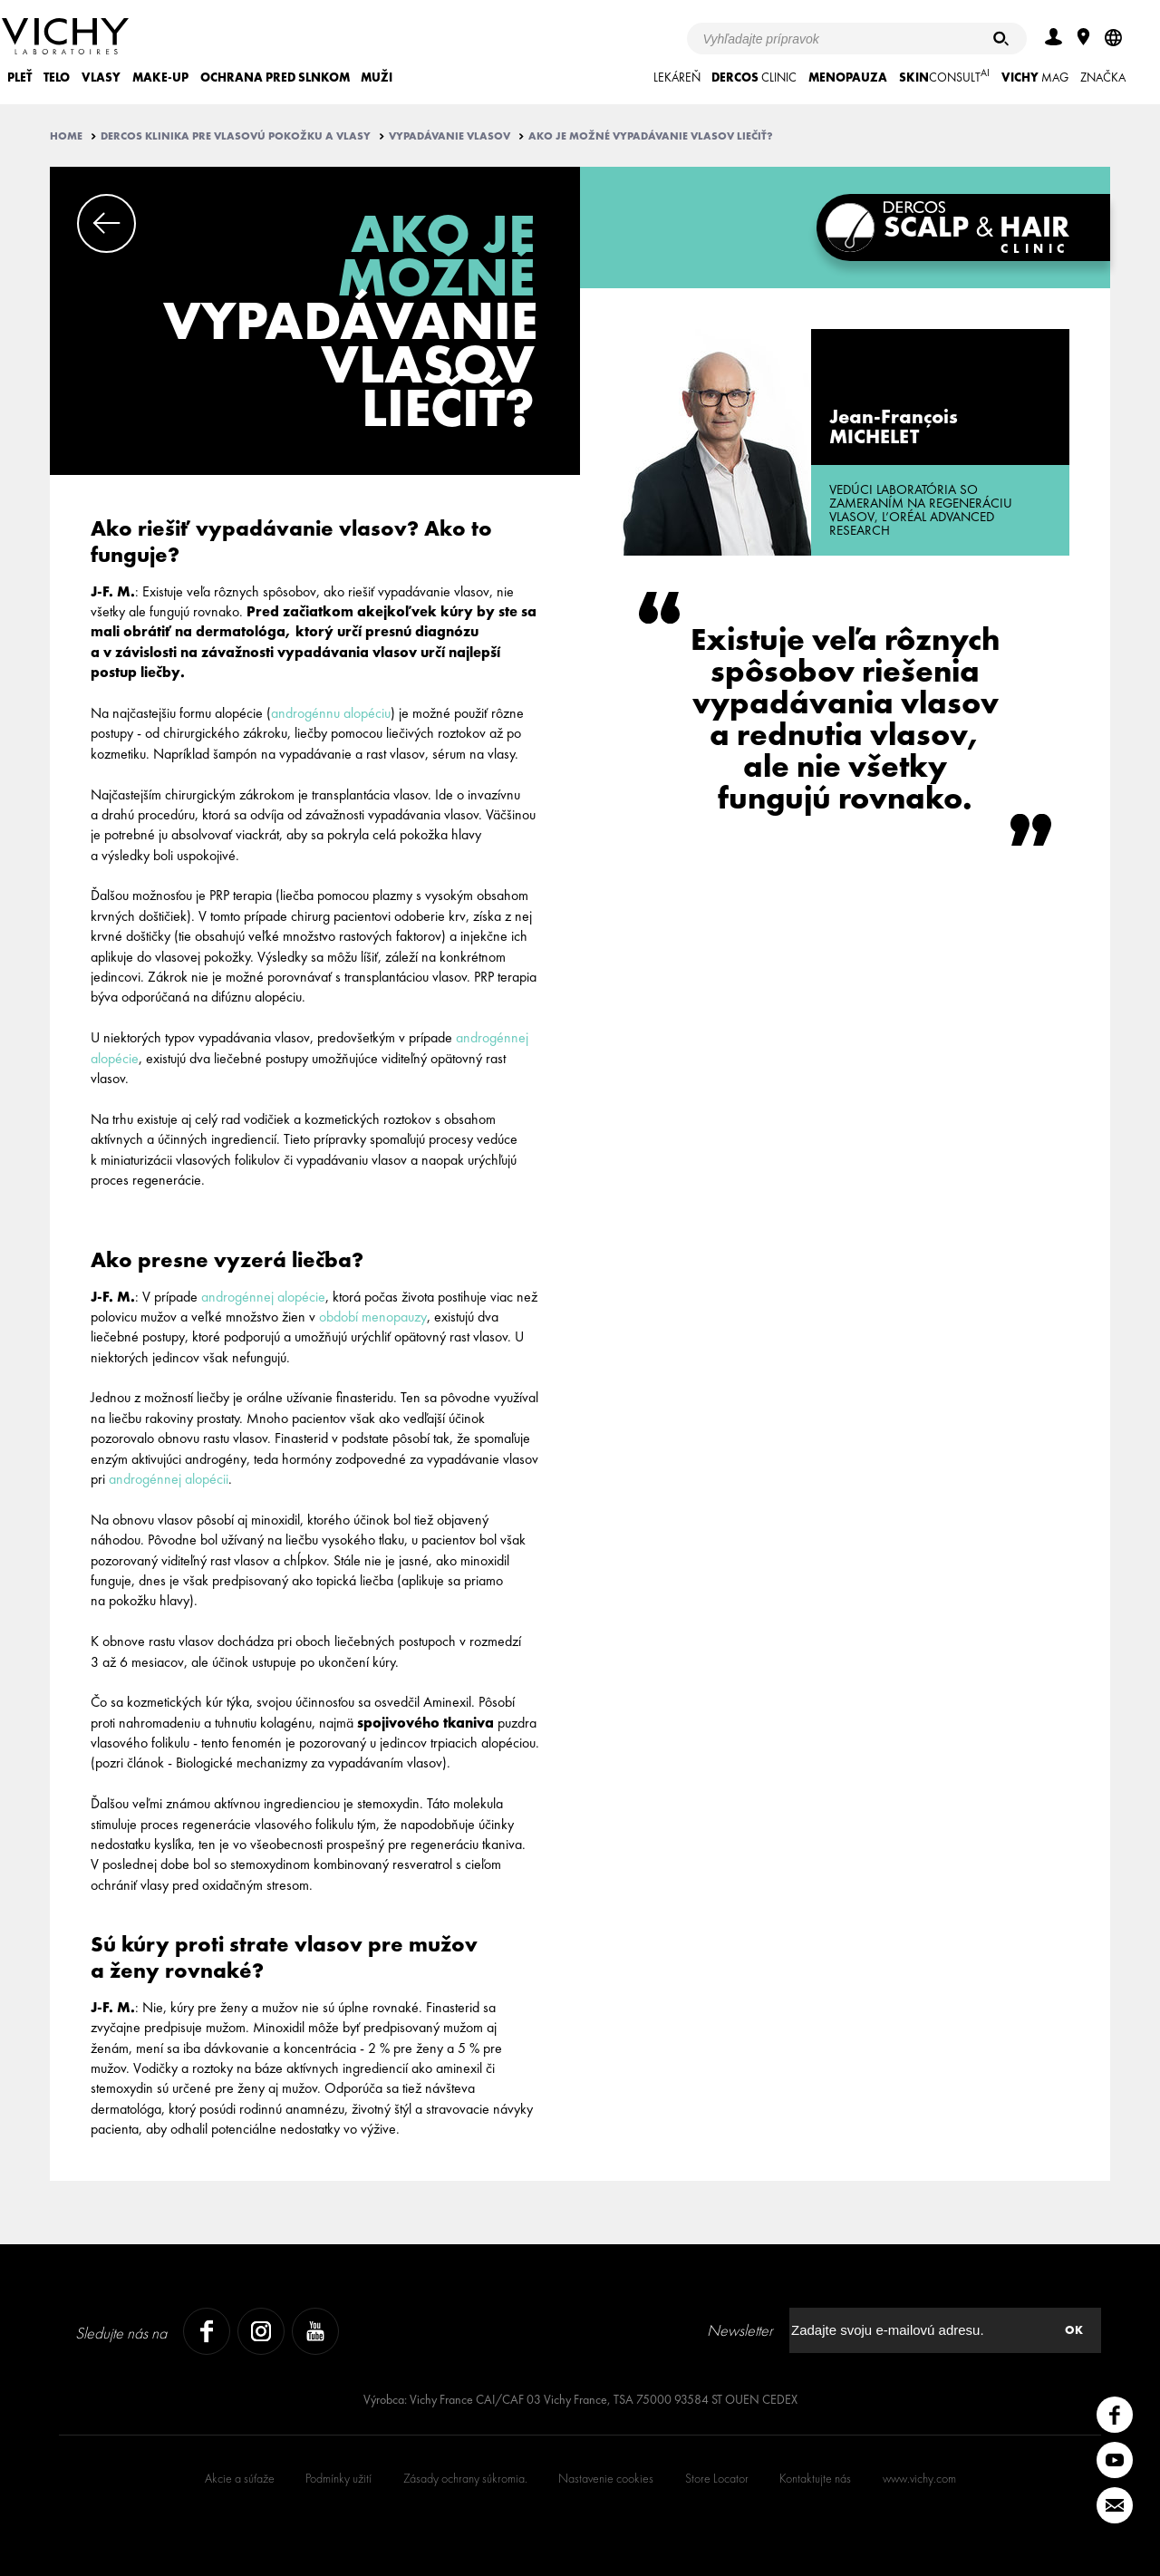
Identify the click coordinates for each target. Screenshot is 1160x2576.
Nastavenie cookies (605, 2478)
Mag (1034, 77)
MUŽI (376, 77)
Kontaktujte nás (815, 2478)
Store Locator (717, 2478)
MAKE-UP (160, 77)
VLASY (101, 77)
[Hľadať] (1001, 38)
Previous (106, 223)
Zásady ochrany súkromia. (465, 2478)
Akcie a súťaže (240, 2478)
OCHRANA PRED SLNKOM (275, 77)
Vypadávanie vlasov (449, 136)
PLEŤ (19, 77)
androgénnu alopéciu (331, 712)
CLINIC (754, 77)
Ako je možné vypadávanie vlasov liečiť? (650, 136)
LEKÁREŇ (677, 77)
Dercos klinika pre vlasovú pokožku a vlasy (236, 136)
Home (66, 136)
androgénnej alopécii (168, 1478)
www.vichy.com (919, 2478)
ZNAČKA (1103, 77)
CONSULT (944, 75)
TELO (57, 77)
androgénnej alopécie (263, 1296)
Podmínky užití (338, 2478)
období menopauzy (373, 1316)
